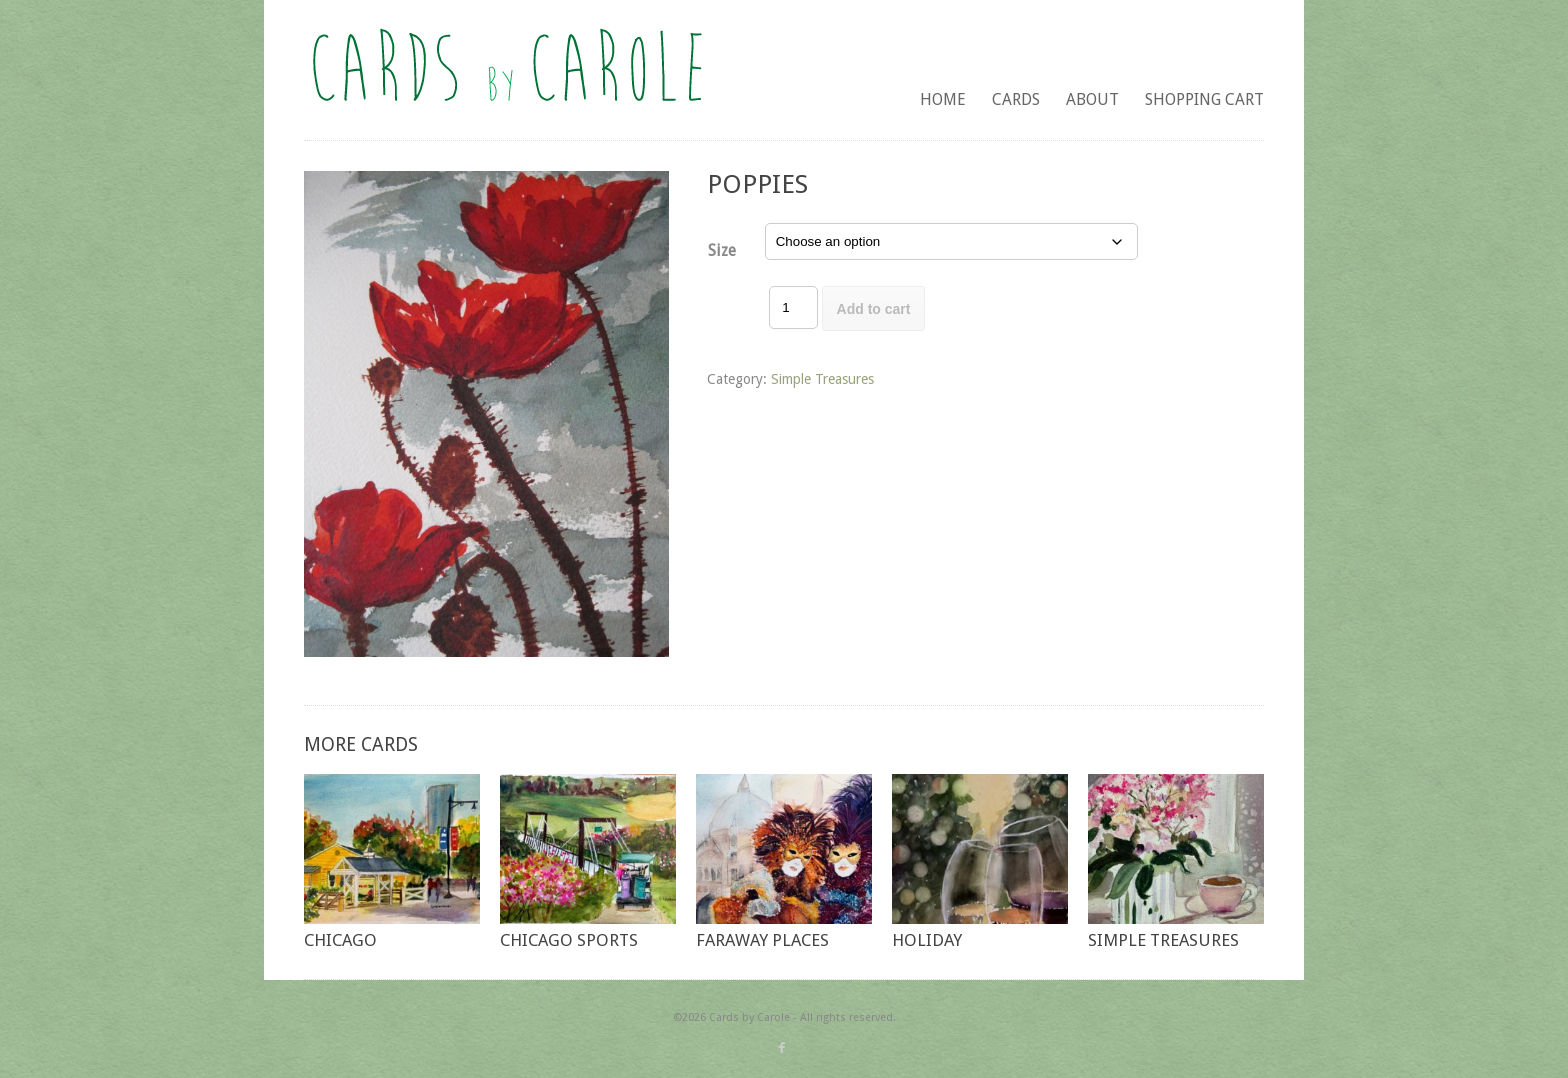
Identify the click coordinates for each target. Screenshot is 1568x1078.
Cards (1016, 99)
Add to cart (874, 309)
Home (943, 99)
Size (722, 250)
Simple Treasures (822, 379)
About (1092, 99)
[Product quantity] (793, 307)
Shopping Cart (1204, 99)
